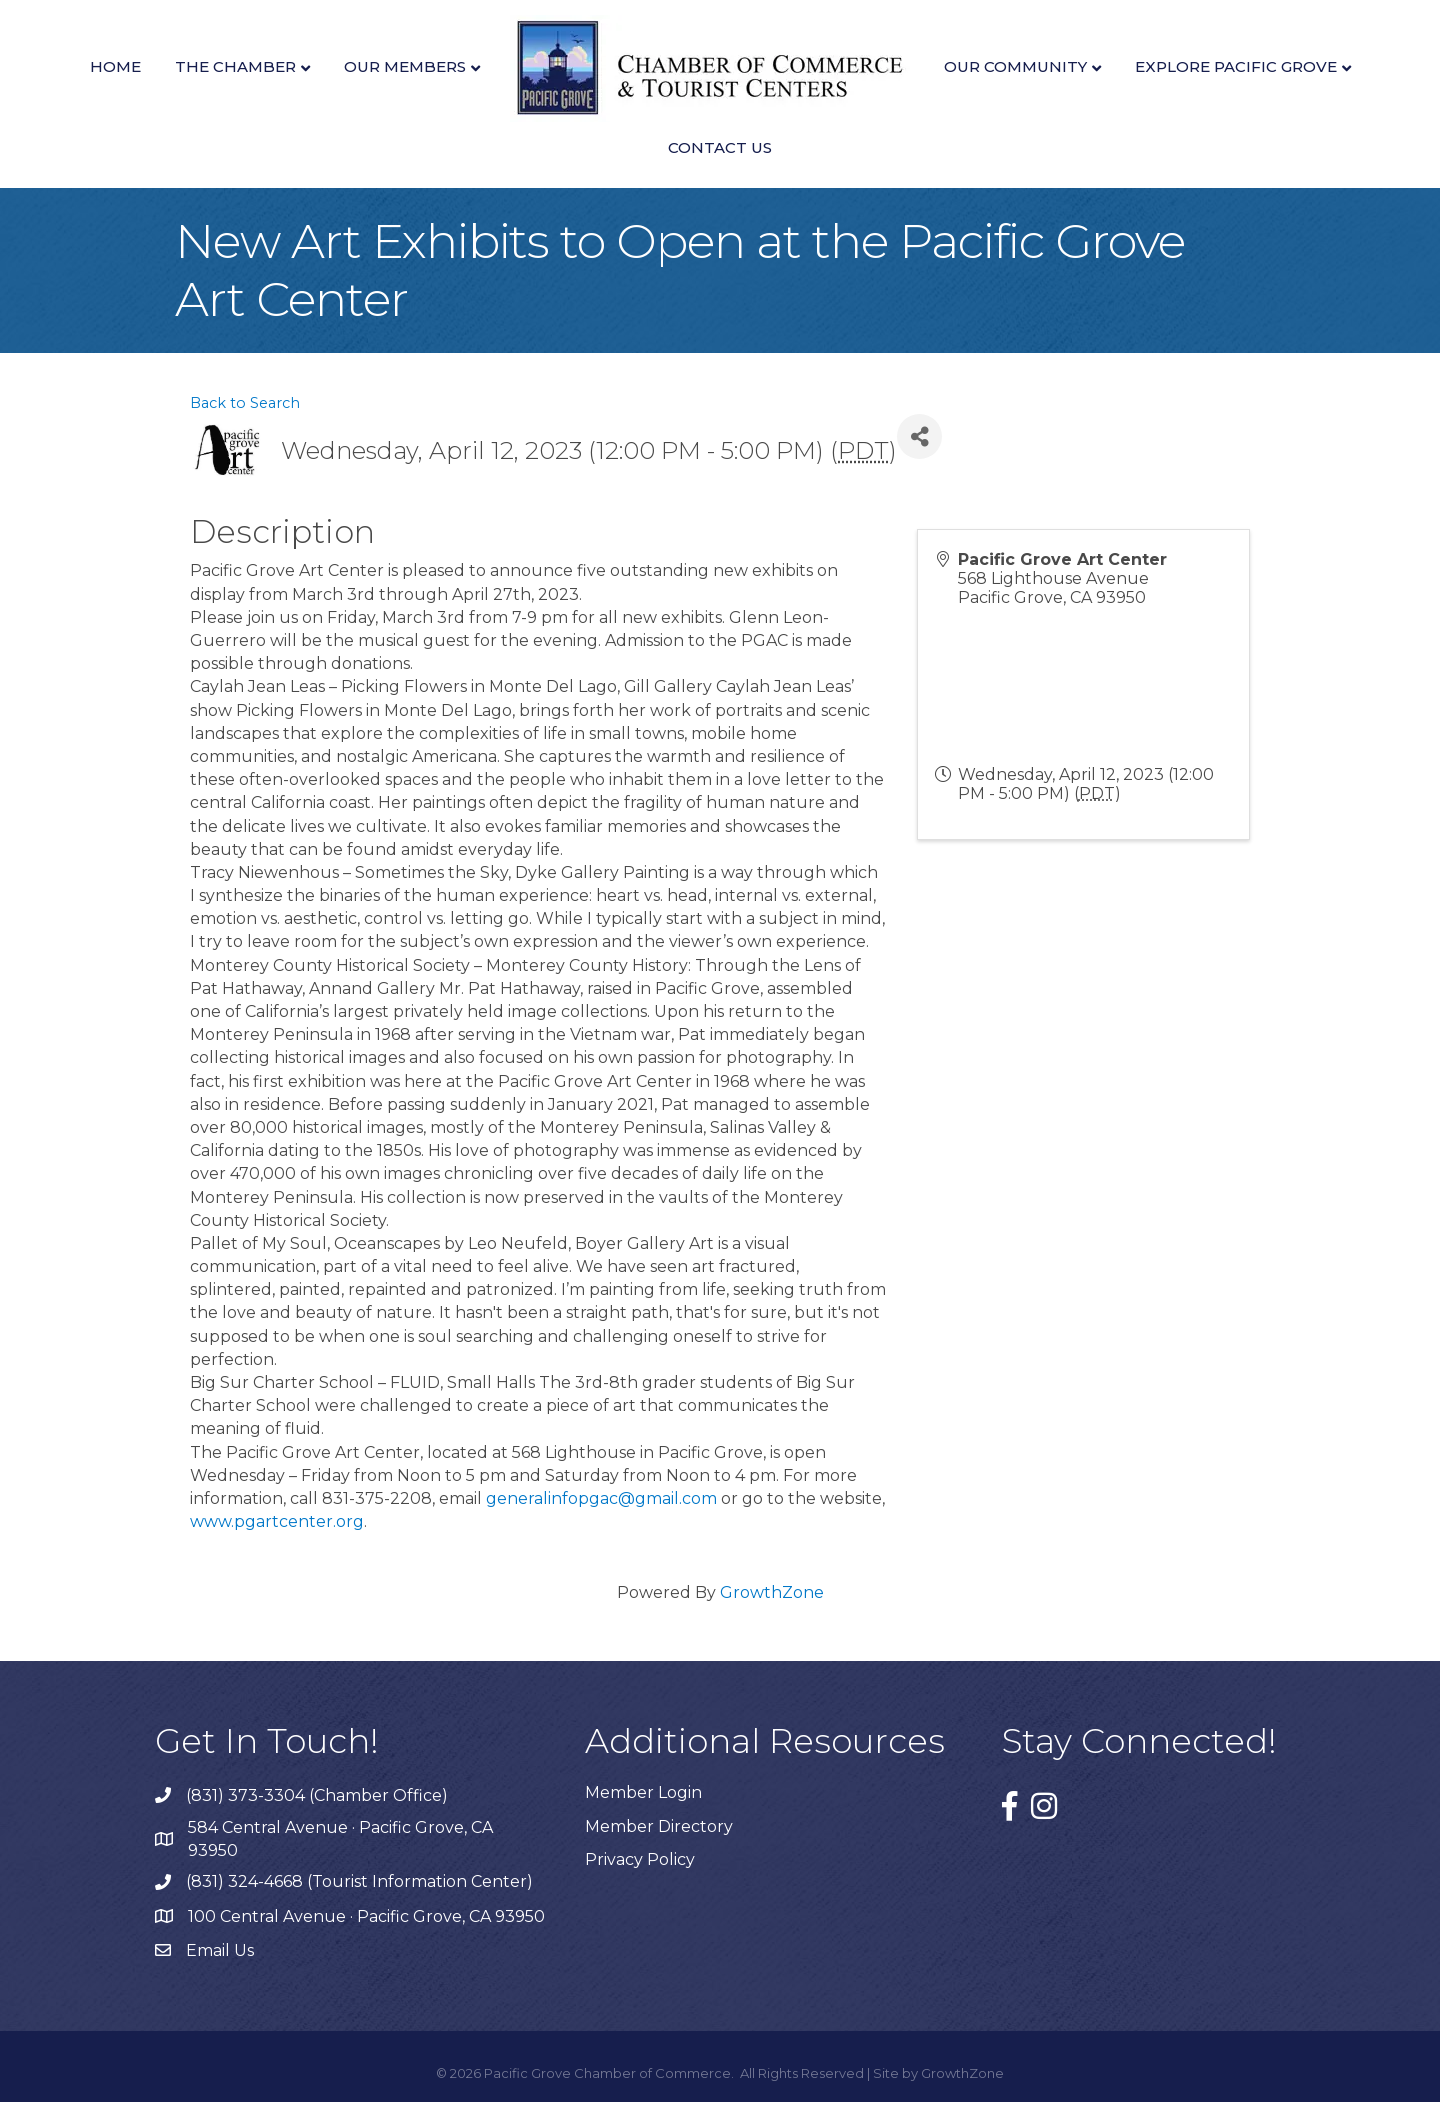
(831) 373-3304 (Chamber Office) (317, 1795)
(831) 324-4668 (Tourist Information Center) (359, 1881)
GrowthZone (772, 1592)
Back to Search (245, 403)
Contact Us (720, 147)
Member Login (643, 1792)
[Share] (919, 436)
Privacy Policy (640, 1859)
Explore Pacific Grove (1236, 66)
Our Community (1015, 66)
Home (115, 66)
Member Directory (659, 1826)
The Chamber (235, 66)
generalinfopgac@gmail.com (601, 1498)
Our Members (405, 66)
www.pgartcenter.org (277, 1521)
